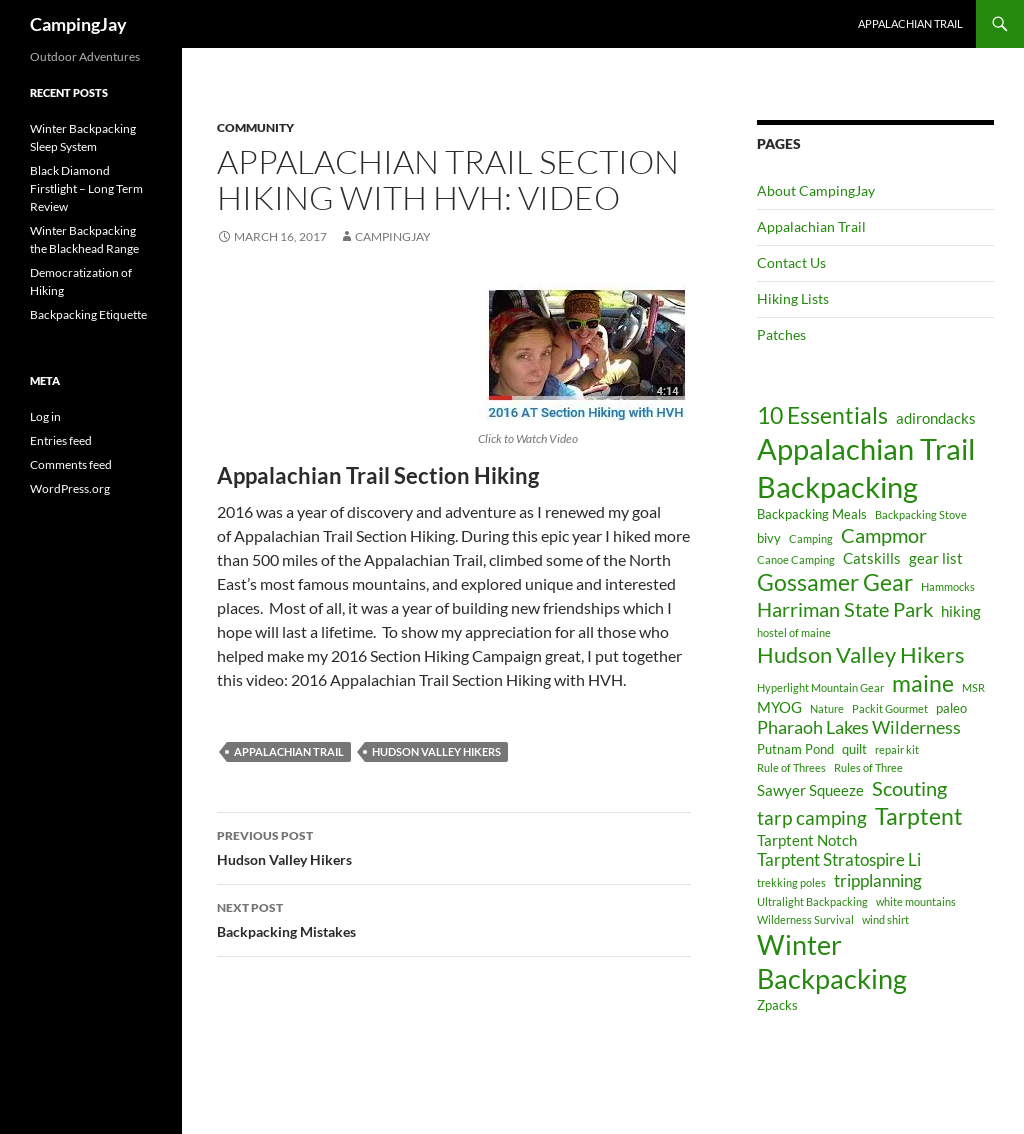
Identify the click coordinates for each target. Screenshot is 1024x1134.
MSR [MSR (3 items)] (973, 687)
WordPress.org (70, 488)
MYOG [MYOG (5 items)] (779, 707)
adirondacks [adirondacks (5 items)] (936, 418)
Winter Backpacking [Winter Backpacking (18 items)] (832, 962)
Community (255, 127)
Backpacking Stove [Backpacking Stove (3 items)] (921, 514)
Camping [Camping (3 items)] (811, 538)
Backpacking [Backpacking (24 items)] (837, 486)
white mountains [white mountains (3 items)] (916, 901)
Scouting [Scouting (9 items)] (909, 788)
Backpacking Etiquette (88, 314)
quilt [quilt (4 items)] (854, 749)
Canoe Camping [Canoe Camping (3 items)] (796, 559)
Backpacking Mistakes (454, 918)
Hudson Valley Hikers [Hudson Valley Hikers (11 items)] (861, 654)
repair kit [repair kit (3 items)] (897, 749)
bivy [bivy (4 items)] (769, 538)
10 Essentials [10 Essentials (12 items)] (822, 415)
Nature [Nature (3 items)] (827, 708)
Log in (45, 416)
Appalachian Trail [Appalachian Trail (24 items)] (866, 448)
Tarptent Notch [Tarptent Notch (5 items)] (807, 840)
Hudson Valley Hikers (436, 751)
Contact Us (791, 262)
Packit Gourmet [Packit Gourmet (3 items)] (890, 708)
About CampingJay (816, 190)
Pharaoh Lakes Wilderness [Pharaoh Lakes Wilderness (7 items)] (859, 727)
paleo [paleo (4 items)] (951, 708)
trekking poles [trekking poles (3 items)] (791, 882)
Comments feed (71, 464)
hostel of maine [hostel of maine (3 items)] (794, 632)
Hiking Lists (793, 298)
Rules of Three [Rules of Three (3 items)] (868, 767)
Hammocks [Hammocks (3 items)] (948, 586)
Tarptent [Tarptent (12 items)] (919, 816)
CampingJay (78, 24)
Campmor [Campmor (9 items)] (884, 535)
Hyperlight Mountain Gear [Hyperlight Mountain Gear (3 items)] (820, 687)
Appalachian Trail (910, 23)
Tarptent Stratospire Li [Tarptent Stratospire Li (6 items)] (839, 860)
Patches (781, 334)
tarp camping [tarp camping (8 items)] (812, 817)
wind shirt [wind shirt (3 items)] (885, 919)
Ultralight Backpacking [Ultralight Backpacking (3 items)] (812, 901)
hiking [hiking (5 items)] (961, 611)
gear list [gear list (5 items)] (936, 558)
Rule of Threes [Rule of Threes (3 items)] (791, 767)
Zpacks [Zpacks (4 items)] (777, 1005)
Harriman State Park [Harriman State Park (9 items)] (845, 609)
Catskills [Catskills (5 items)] (872, 558)
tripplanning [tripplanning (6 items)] (878, 881)
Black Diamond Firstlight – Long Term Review (86, 188)
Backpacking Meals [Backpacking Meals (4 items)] (812, 514)
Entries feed (61, 440)
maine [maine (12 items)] (923, 683)
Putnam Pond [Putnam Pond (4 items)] (795, 749)
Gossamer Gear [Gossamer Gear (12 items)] (835, 582)
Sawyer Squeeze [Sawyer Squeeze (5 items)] (810, 790)
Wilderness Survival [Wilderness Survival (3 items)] (805, 919)
